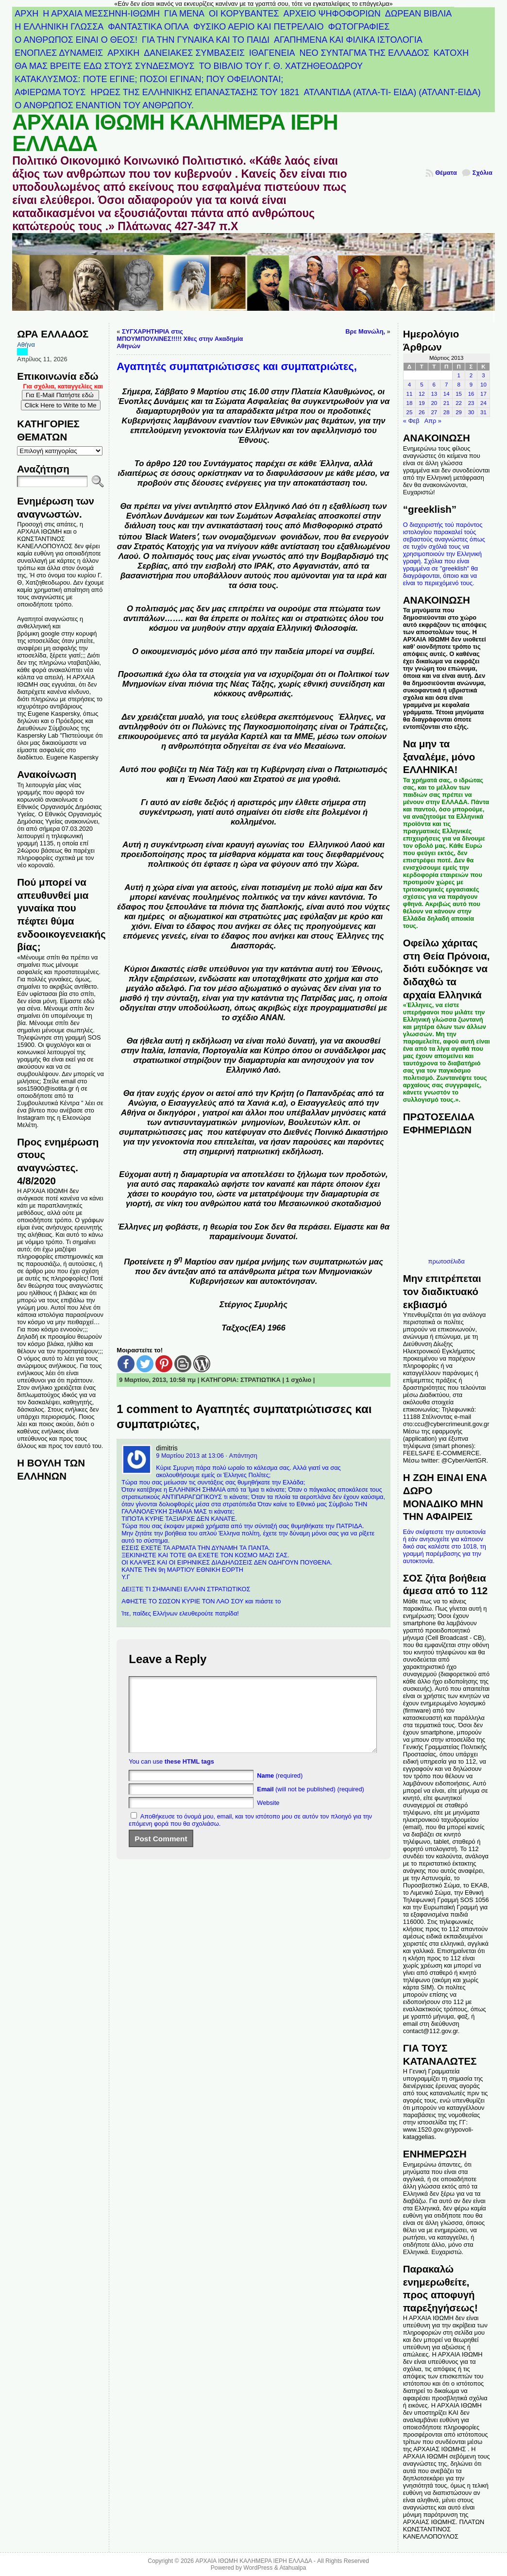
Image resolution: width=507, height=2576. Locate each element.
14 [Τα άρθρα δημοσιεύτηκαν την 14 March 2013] (446, 394)
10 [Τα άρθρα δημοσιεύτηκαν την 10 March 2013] (483, 384)
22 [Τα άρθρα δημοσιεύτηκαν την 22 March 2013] (459, 403)
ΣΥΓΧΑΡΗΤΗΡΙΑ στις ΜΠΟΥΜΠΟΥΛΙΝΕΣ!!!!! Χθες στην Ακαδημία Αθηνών (180, 339)
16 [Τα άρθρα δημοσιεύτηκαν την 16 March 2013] (471, 394)
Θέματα (446, 172)
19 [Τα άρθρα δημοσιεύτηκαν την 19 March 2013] (422, 403)
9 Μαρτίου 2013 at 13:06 (190, 1455)
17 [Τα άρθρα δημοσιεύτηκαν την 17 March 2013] (483, 394)
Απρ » (432, 420)
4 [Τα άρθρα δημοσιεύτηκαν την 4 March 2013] (409, 384)
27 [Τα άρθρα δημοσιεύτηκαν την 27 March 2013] (434, 412)
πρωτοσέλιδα (446, 1261)
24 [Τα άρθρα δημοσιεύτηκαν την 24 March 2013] (483, 403)
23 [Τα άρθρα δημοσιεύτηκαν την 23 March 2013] (471, 403)
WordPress (257, 2567)
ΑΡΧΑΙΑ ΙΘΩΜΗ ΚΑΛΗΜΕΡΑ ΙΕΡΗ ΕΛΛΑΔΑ (175, 133)
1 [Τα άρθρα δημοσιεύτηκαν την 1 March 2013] (458, 375)
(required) (280, 1790)
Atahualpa (292, 2567)
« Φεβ (411, 420)
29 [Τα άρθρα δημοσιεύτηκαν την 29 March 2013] (459, 412)
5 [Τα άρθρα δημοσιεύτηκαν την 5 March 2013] (421, 384)
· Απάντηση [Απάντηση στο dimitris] (241, 1455)
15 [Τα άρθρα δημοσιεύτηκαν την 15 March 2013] (459, 394)
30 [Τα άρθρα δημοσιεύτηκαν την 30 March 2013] (471, 412)
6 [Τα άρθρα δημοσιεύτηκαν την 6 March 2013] (434, 384)
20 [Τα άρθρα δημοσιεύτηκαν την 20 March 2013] (434, 403)
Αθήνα (26, 344)
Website (268, 1817)
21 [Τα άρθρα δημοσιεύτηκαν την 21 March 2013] (446, 403)
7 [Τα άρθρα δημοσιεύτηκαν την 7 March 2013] (446, 384)
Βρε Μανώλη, (365, 331)
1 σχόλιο (299, 1379)
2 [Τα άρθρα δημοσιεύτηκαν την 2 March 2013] (471, 375)
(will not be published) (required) (310, 1803)
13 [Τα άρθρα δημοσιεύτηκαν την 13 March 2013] (434, 394)
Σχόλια (482, 172)
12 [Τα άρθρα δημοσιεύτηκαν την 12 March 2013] (422, 394)
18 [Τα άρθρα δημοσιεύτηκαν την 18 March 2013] (409, 403)
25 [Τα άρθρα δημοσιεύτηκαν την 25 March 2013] (409, 412)
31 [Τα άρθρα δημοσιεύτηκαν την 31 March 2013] (483, 412)
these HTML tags (189, 1776)
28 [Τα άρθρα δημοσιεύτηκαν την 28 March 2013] (446, 412)
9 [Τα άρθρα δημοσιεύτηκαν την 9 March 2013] (471, 384)
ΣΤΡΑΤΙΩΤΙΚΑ (260, 1379)
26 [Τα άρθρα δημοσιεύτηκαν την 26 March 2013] (422, 412)
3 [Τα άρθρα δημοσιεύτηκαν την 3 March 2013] (483, 375)
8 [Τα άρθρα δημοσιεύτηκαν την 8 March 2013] (458, 384)
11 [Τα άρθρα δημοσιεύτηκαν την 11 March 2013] (409, 394)
